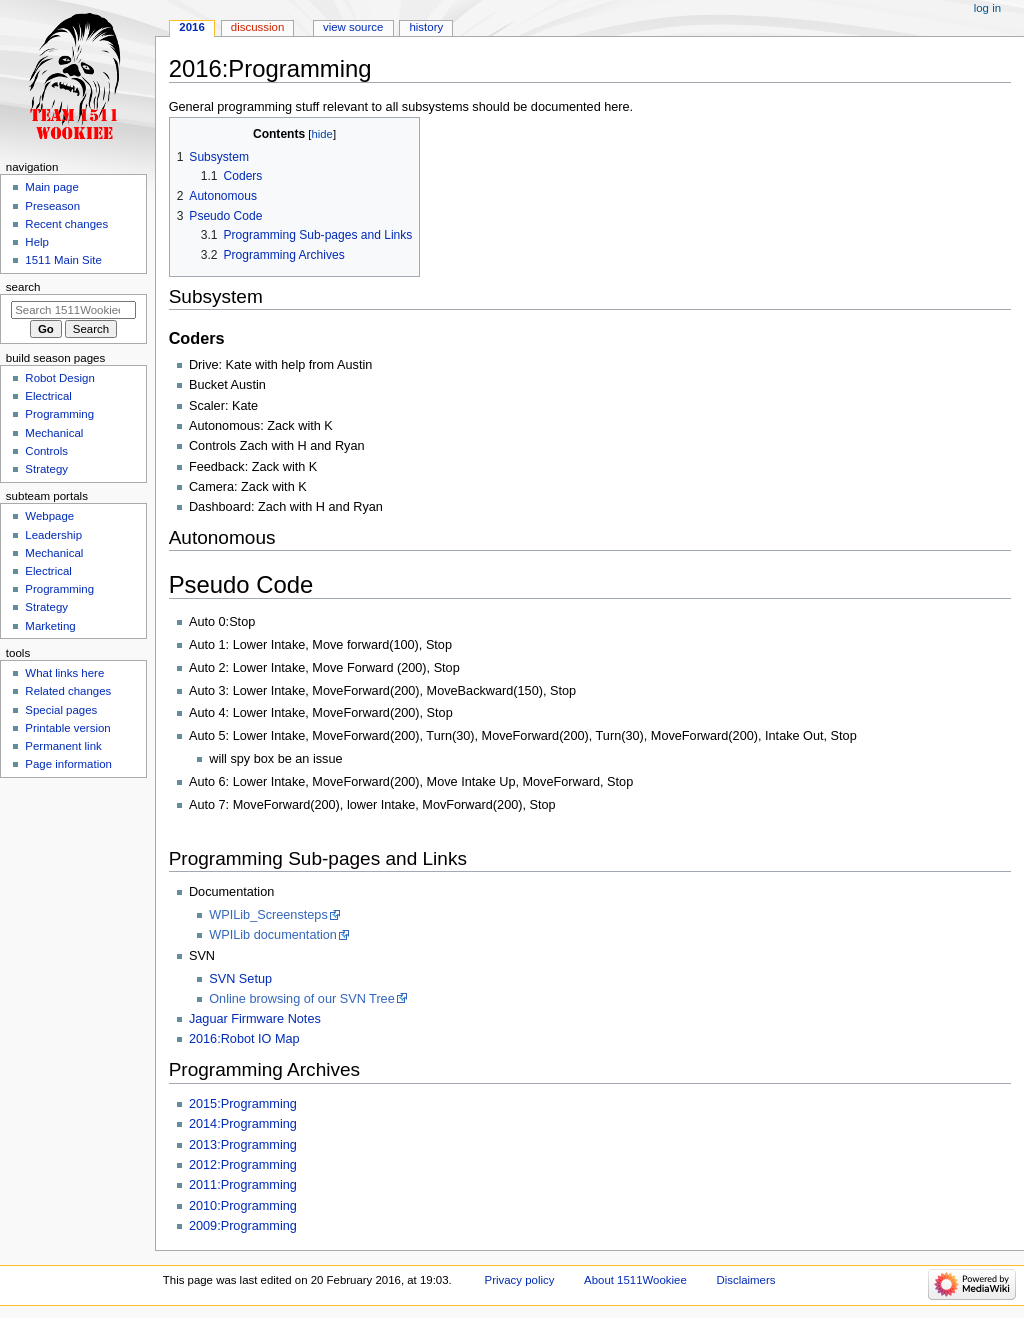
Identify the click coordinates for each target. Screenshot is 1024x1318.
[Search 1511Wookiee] (73, 310)
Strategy (46, 469)
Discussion (257, 27)
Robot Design (59, 378)
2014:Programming (243, 1124)
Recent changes (66, 224)
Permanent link (63, 746)
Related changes (68, 691)
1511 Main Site (63, 260)
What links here (64, 673)
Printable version (67, 728)
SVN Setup (240, 979)
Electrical (48, 396)
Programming (59, 414)
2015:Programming (243, 1104)
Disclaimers (745, 1280)
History (426, 27)
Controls (46, 451)
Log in (987, 8)
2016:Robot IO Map (244, 1039)
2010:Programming (243, 1206)
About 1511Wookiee (635, 1280)
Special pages (61, 710)
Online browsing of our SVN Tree (301, 999)
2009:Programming (243, 1226)
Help (37, 242)
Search (23, 287)
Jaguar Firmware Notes (255, 1019)
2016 (191, 27)
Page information (68, 764)
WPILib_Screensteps (268, 915)
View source (353, 27)
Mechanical (54, 433)
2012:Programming (243, 1165)
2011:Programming (243, 1185)
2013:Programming (243, 1145)
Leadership (53, 535)
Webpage (49, 516)
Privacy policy (520, 1280)
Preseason (52, 206)
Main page (52, 187)
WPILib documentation (273, 935)
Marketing (50, 626)
